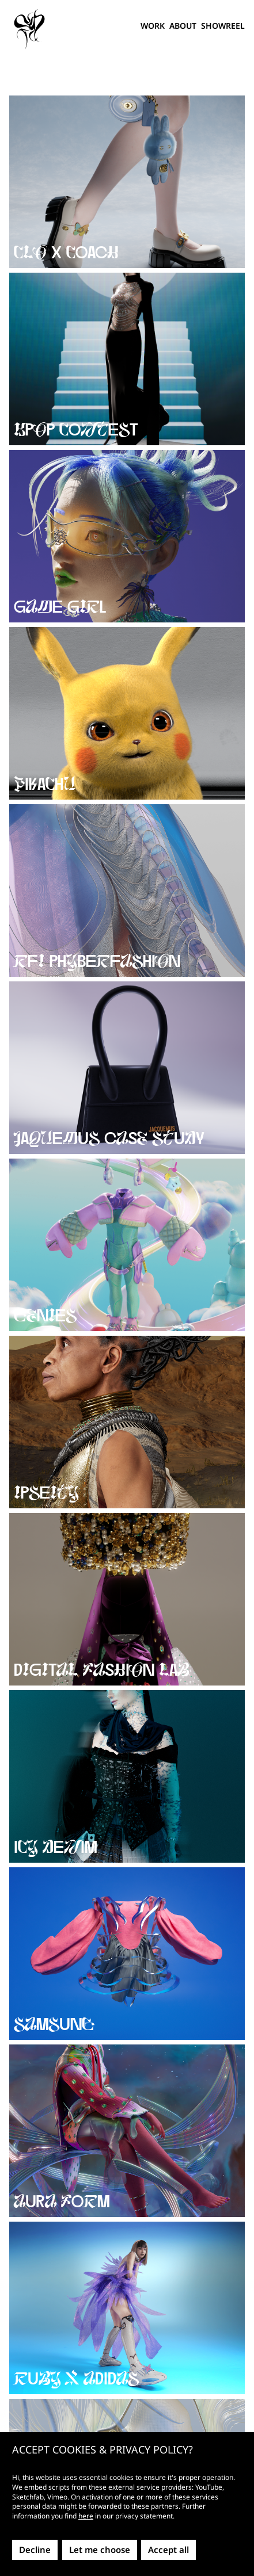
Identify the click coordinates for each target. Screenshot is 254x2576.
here (85, 2516)
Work (153, 25)
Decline (35, 2549)
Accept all (168, 2549)
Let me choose (99, 2549)
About (182, 25)
